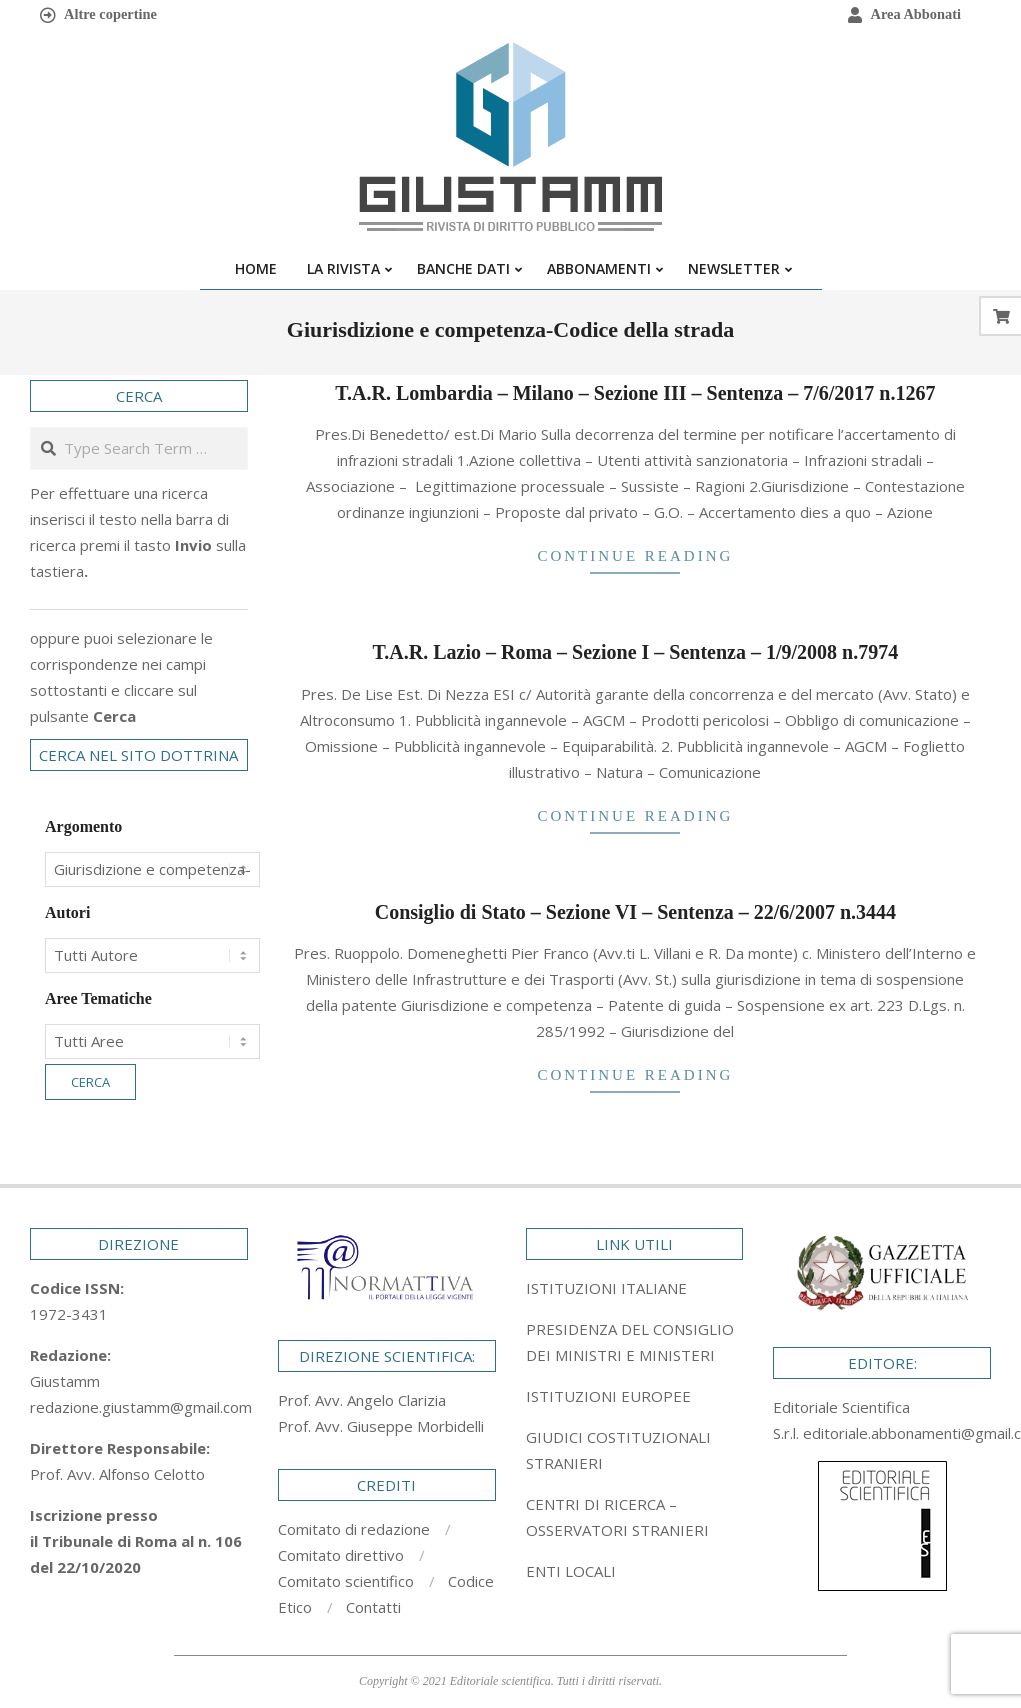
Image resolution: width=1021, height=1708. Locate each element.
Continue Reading (635, 556)
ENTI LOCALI (571, 1571)
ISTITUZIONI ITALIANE (606, 1288)
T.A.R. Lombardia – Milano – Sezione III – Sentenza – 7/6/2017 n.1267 (635, 393)
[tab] (635, 1342)
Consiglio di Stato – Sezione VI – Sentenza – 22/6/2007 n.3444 (635, 912)
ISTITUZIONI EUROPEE (608, 1396)
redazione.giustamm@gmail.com (141, 1407)
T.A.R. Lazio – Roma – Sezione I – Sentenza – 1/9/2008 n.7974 (636, 652)
